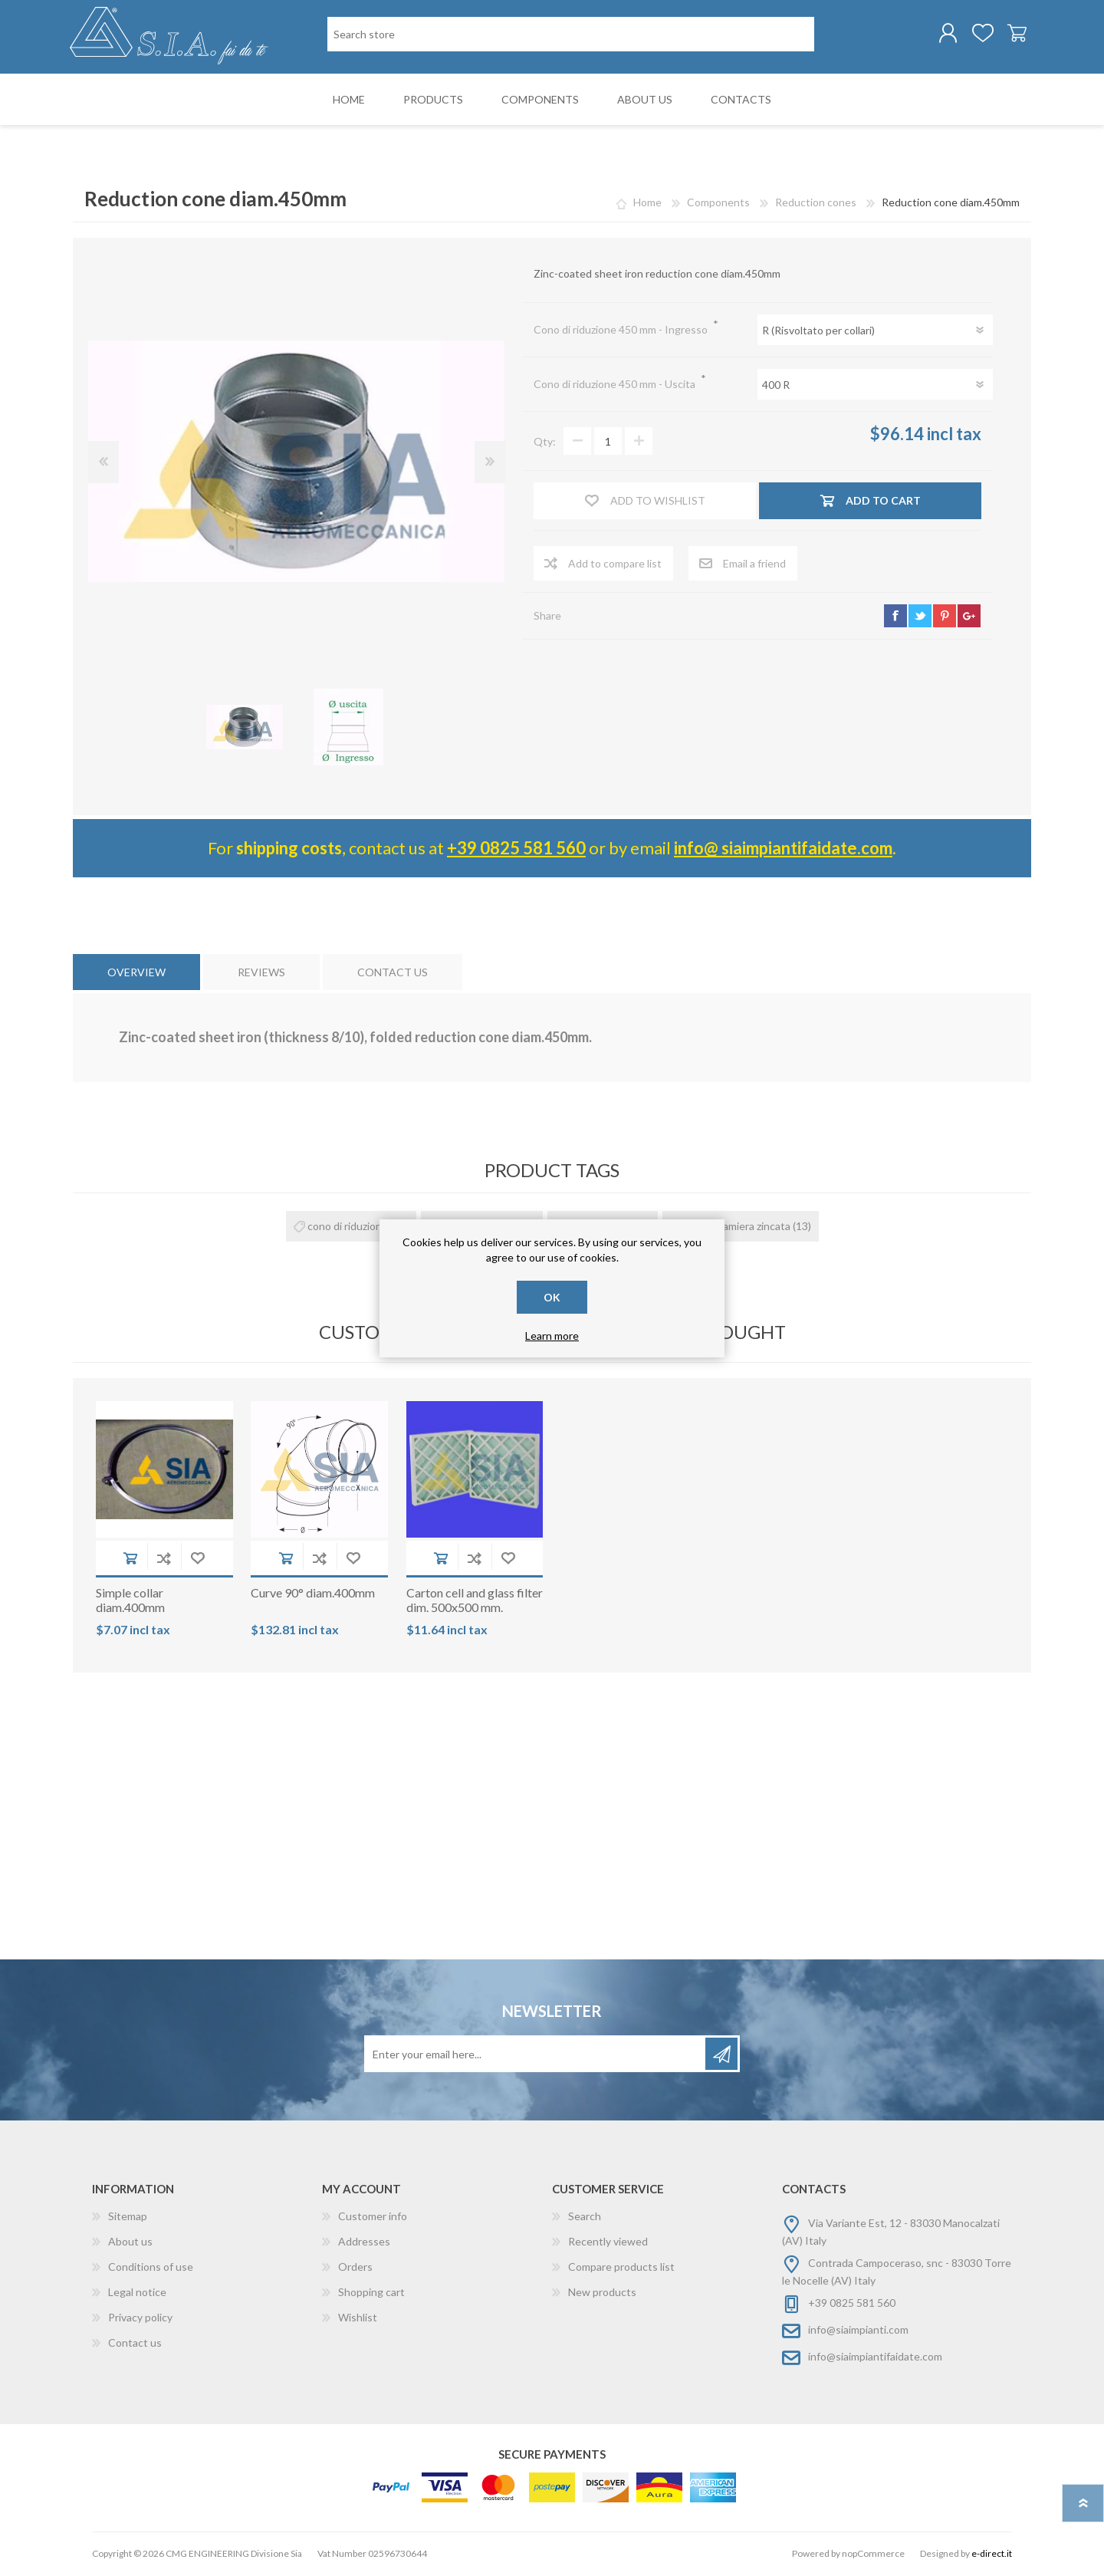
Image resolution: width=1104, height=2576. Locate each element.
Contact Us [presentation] (392, 972)
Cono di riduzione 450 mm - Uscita (616, 385)
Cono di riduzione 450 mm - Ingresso (622, 330)
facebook (895, 616)
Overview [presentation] (136, 972)
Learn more (552, 1335)
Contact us (135, 2344)
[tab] (136, 973)
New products (602, 2293)
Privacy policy (140, 2318)
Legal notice (137, 2293)
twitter (920, 616)
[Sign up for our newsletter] (535, 2055)
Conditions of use (150, 2268)
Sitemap (127, 2217)
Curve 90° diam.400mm (313, 1594)
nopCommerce (873, 2555)
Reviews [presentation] (261, 972)
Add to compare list (164, 1559)
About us (130, 2242)
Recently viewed (608, 2242)
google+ (969, 616)
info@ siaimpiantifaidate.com (783, 849)
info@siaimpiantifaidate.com (875, 2357)
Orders (355, 2268)
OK (552, 1297)
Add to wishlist (198, 1559)
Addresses (364, 2242)
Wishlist (357, 2318)
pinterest (944, 616)
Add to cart (130, 1559)
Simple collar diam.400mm (130, 1601)
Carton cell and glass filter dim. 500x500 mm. (474, 1601)
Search (584, 2217)
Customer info (372, 2217)
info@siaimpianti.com (858, 2330)
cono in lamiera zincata (737, 1226)
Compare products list (621, 2268)
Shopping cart (1014, 34)
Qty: (545, 442)
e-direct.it (991, 2555)
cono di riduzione (347, 1226)
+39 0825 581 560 (516, 849)
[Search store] (570, 35)
